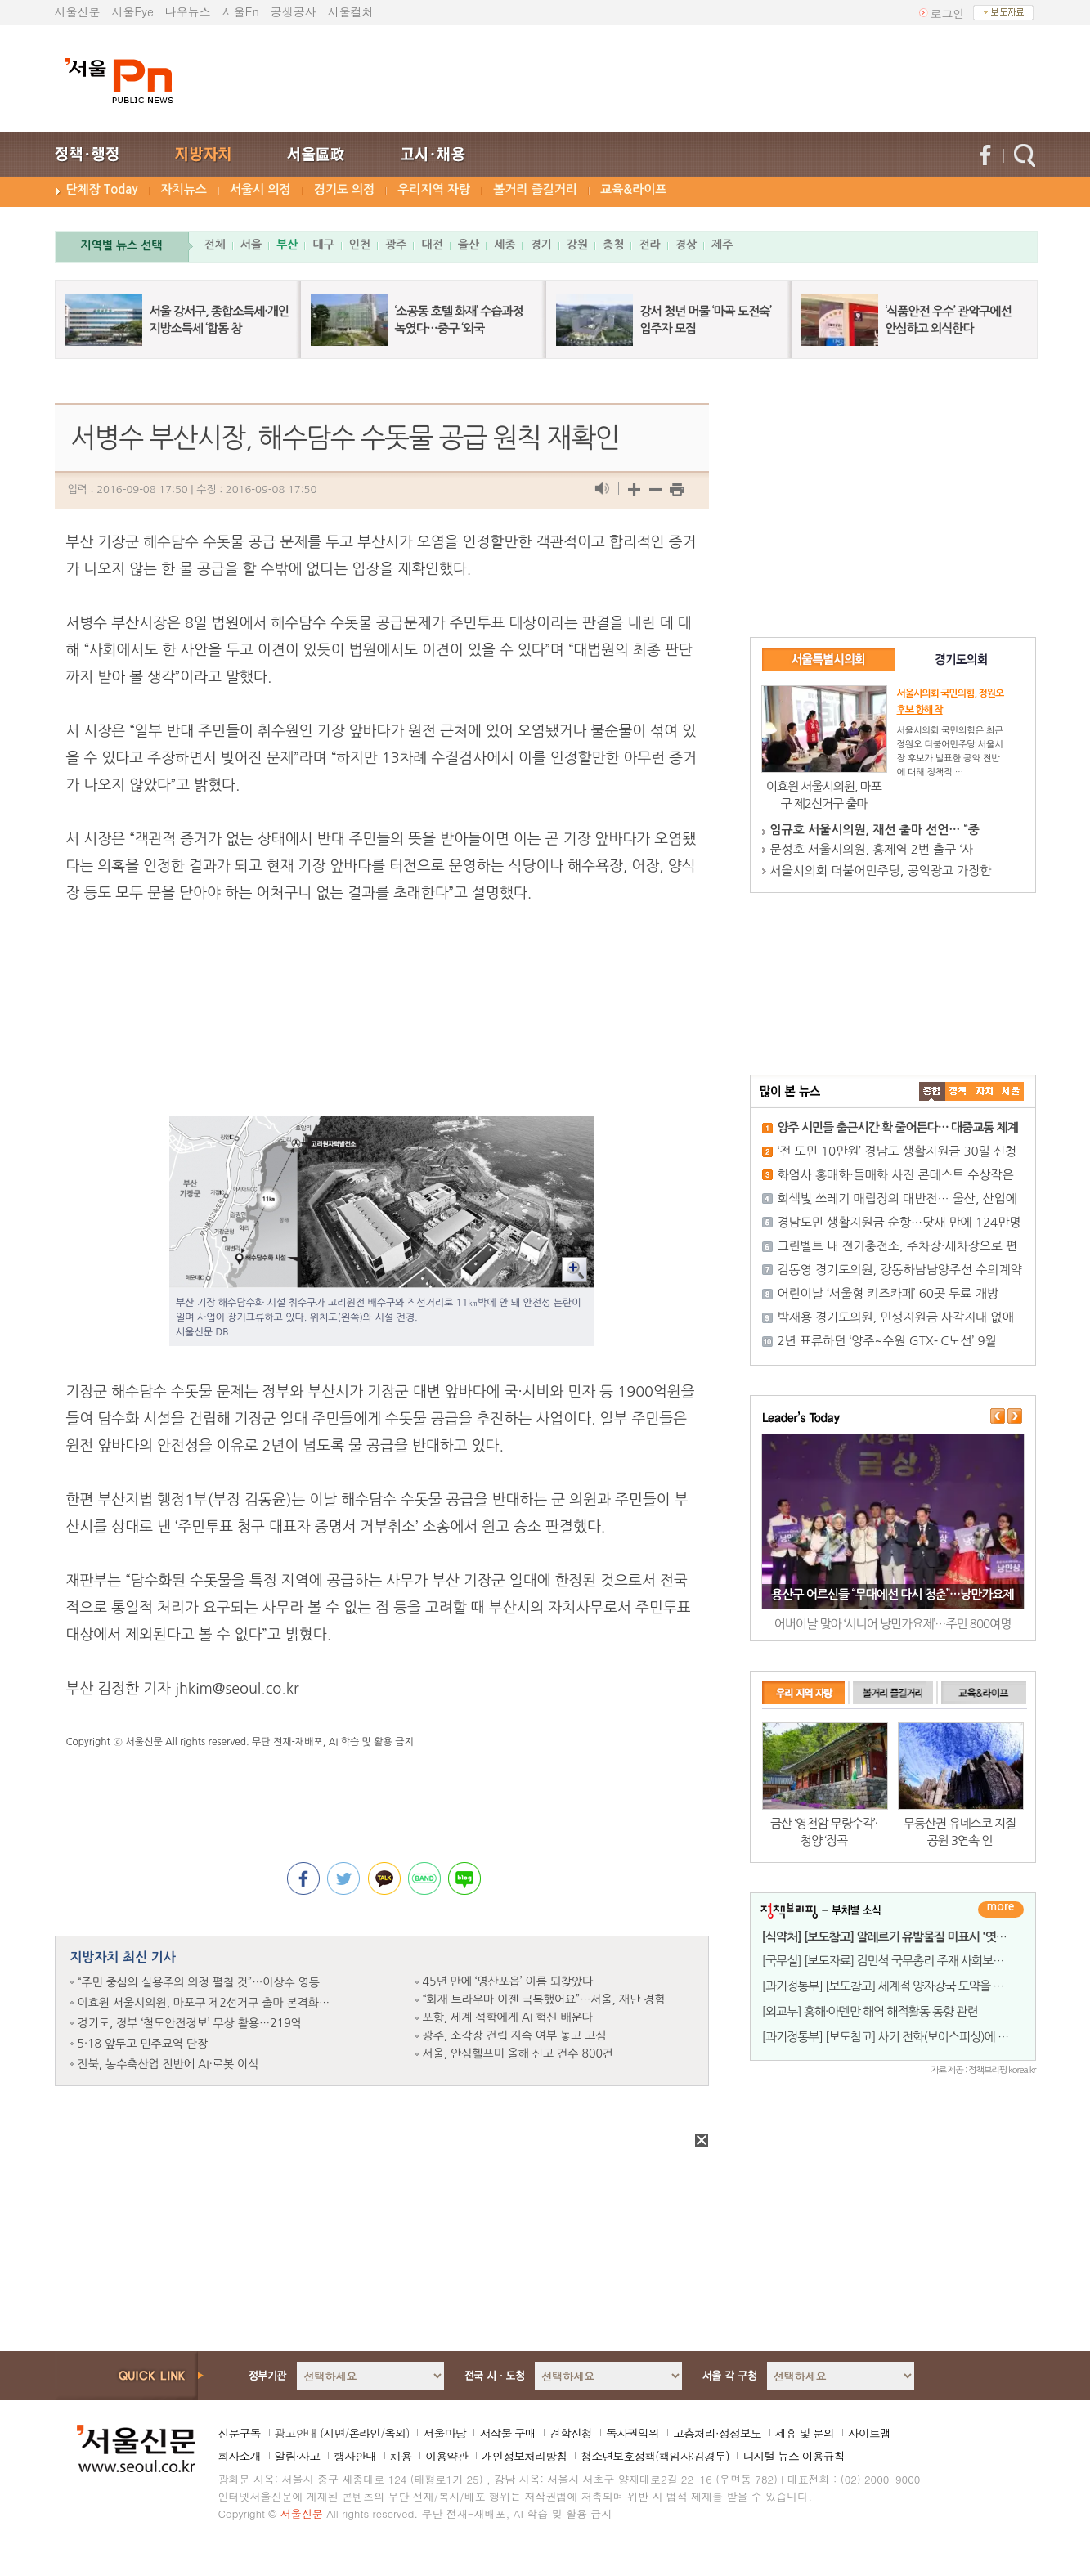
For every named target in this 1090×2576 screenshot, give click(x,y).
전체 (215, 244)
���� (932, 1091)
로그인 (948, 13)
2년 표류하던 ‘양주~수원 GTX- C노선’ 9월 (887, 1341)
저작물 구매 (507, 2433)
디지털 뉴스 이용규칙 (793, 2456)
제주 (722, 244)
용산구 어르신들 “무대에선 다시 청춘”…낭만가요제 (892, 1594)
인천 (359, 244)
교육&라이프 (633, 189)
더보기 (1001, 1909)
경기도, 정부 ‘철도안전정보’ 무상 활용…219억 (190, 2023)
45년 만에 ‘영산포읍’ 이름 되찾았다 (508, 1981)
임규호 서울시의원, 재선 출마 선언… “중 (875, 830)
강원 (577, 244)
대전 (431, 244)
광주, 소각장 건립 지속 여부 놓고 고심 (515, 2035)
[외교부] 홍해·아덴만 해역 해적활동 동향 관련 (870, 2011)
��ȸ (1011, 1091)
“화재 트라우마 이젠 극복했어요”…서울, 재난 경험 (544, 1999)
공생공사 (293, 11)
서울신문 (78, 11)
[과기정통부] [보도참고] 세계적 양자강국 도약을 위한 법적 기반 (912, 1986)
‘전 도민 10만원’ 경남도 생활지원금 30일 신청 (897, 1151)
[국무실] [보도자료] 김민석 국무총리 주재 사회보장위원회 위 (905, 1960)
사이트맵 (869, 2433)
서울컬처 (351, 11)
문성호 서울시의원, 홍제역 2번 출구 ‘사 (872, 849)
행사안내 (355, 2456)
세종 (504, 244)
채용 (400, 2456)
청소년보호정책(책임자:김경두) (655, 2456)
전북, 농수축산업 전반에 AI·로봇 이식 (168, 2064)
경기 (540, 244)
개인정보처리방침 (524, 2456)
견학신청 (570, 2433)
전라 (649, 244)
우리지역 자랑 (433, 189)
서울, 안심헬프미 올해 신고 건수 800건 (518, 2053)
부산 (287, 244)
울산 (468, 244)
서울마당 (444, 2433)
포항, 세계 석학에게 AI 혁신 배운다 (508, 2017)
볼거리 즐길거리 (535, 189)
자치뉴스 (184, 189)
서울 (251, 244)
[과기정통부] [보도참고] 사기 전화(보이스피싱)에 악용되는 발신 (913, 2037)
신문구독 (239, 2433)
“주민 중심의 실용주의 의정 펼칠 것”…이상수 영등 (199, 1982)
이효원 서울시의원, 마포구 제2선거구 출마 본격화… (204, 2002)
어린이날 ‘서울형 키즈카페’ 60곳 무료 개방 (888, 1293)
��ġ (958, 1091)
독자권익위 (632, 2433)
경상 (686, 244)
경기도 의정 (344, 189)
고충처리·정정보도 (717, 2433)
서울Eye (133, 11)
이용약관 (446, 2456)
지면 (333, 2433)
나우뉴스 (188, 11)
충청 (613, 244)
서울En (240, 11)
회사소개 (239, 2456)
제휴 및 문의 (804, 2433)
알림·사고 (298, 2456)
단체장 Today (102, 189)
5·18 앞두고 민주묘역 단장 (143, 2043)
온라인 (364, 2433)
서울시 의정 (260, 189)
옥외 (395, 2433)
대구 (323, 244)
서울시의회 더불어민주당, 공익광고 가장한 (881, 870)
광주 (395, 244)
